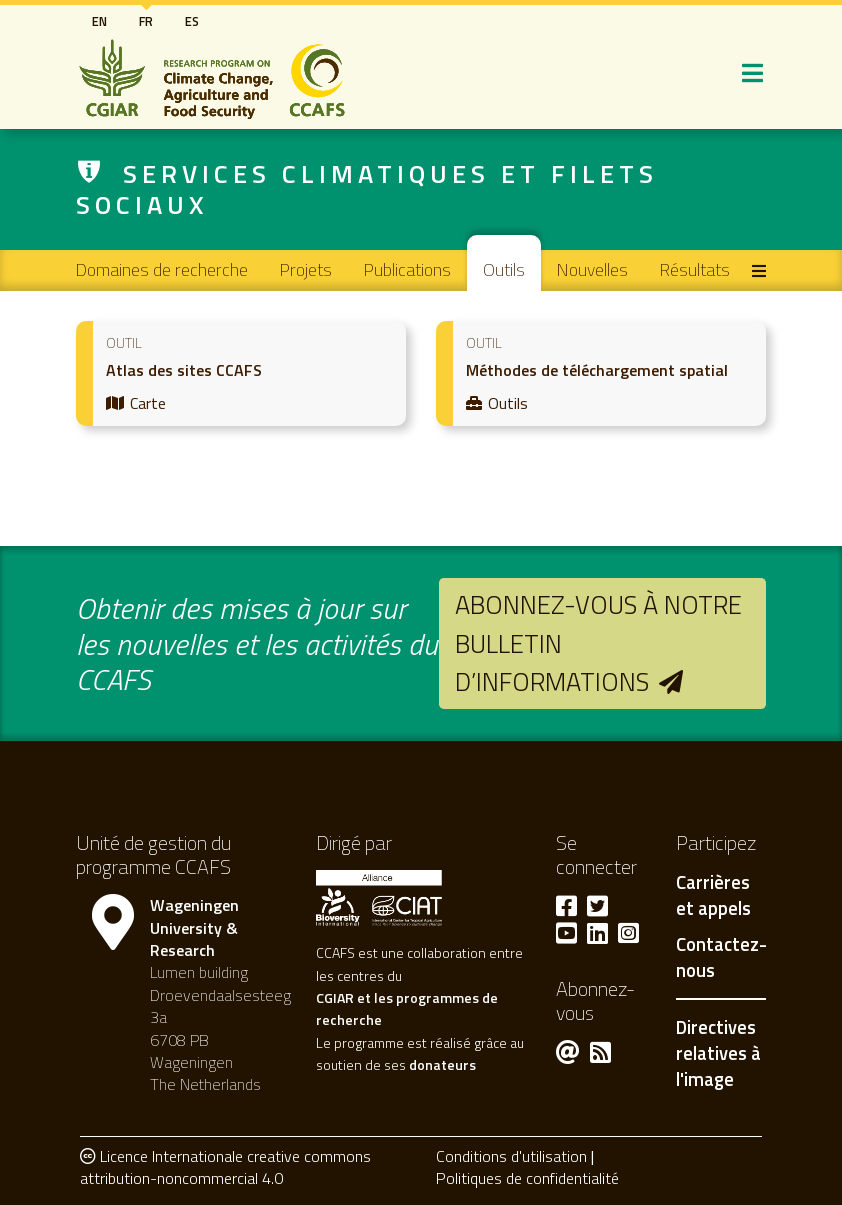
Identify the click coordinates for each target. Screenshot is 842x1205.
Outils (504, 269)
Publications (407, 269)
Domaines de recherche (162, 269)
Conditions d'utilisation (511, 1156)
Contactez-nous (721, 958)
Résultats (695, 269)
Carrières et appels (713, 896)
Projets (306, 269)
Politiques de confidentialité (527, 1178)
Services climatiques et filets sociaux (367, 189)
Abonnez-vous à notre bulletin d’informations (598, 643)
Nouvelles (592, 269)
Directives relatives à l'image (718, 1052)
